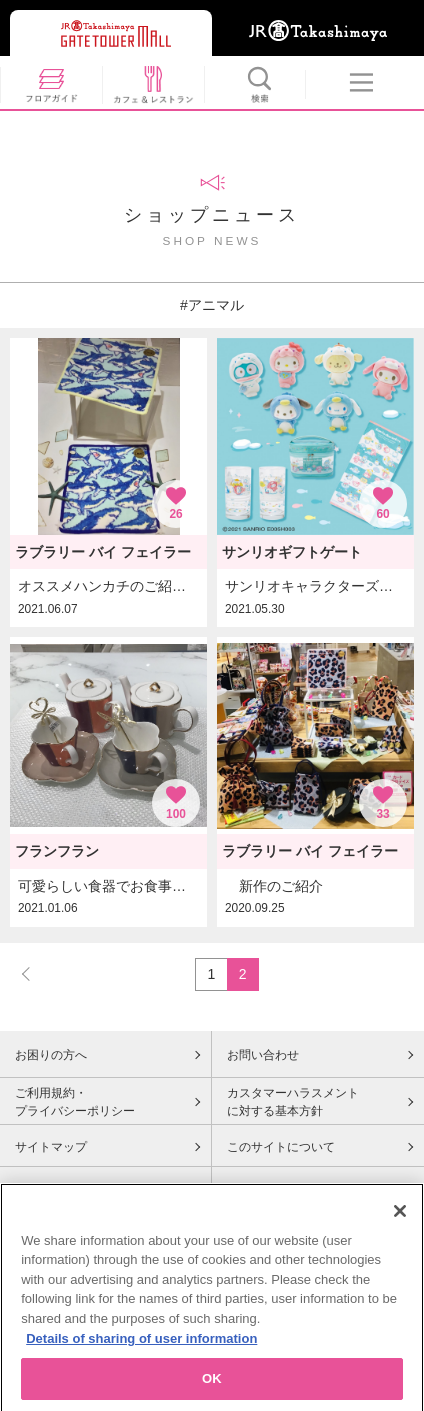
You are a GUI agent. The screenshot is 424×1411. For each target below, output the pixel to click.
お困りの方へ (51, 1055)
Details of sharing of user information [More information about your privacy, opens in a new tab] (141, 1343)
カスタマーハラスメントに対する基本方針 (293, 1102)
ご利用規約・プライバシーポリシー (75, 1102)
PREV (35, 973)
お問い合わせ (263, 1055)
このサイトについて (281, 1147)
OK (212, 1384)
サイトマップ (51, 1147)
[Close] (400, 1216)
